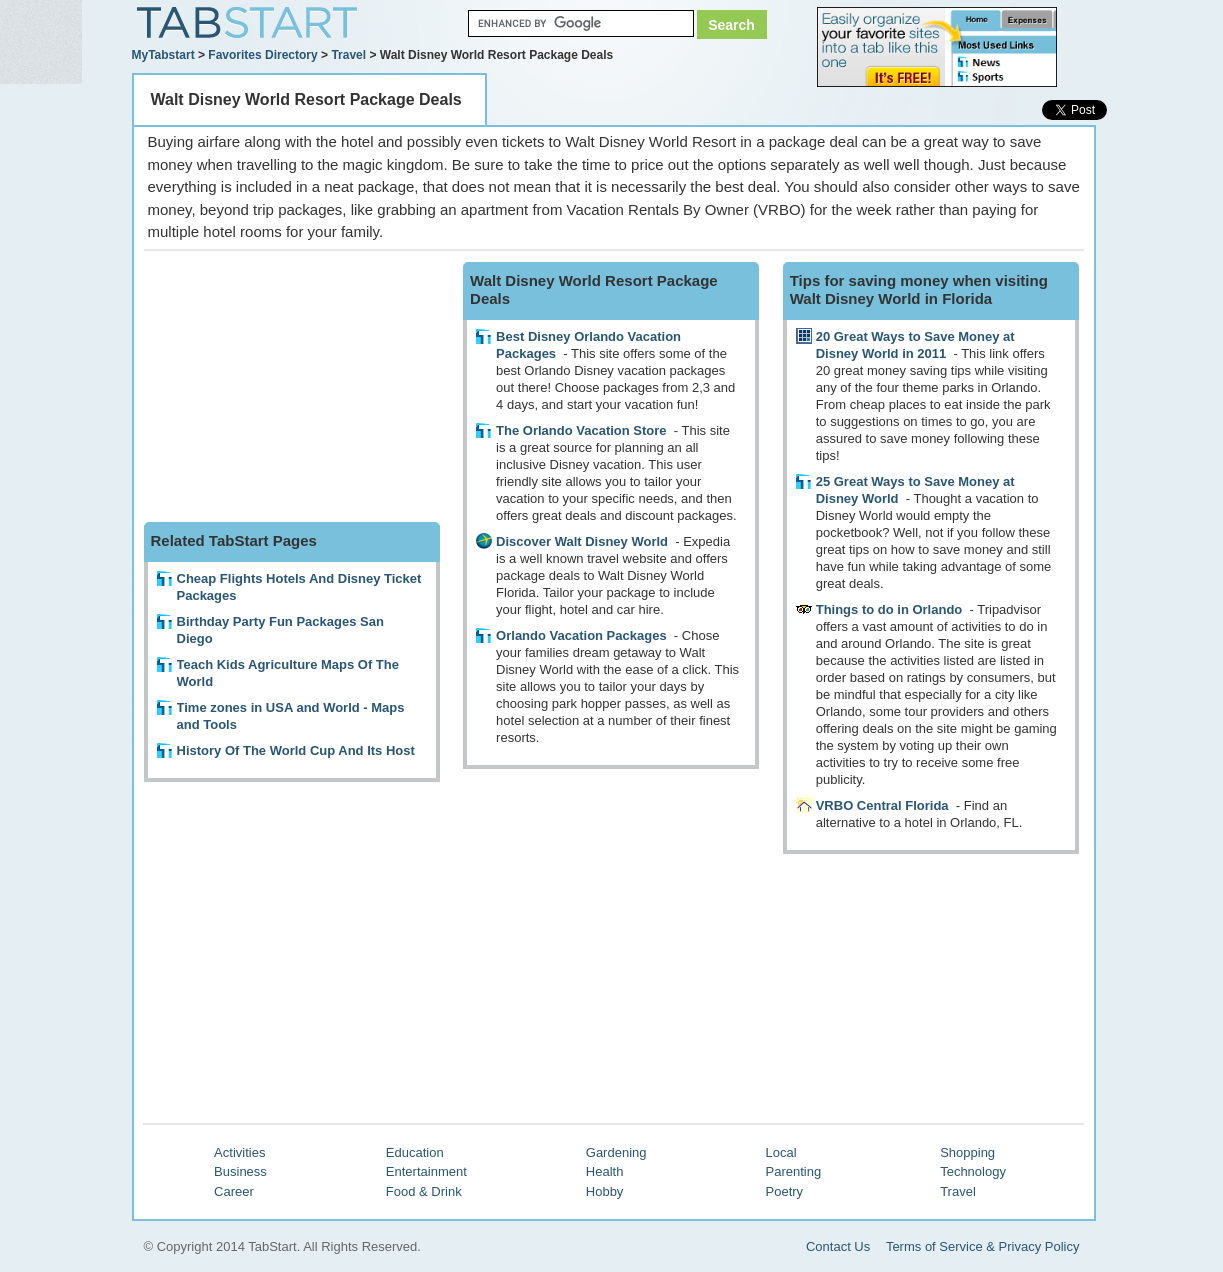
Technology (973, 1171)
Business (240, 1171)
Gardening (616, 1152)
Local (781, 1152)
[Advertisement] (294, 387)
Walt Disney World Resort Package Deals (306, 99)
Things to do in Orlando (889, 609)
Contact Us (838, 1246)
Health (605, 1171)
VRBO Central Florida (882, 805)
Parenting (794, 1171)
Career (234, 1191)
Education (415, 1152)
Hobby (605, 1191)
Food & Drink (424, 1191)
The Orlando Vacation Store (581, 430)
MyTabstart (163, 55)
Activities (239, 1152)
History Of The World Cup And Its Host (296, 750)
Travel (348, 55)
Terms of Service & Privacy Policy (983, 1246)
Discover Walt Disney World (582, 541)
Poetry (785, 1191)
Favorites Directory (262, 55)
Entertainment (426, 1171)
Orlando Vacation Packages (581, 635)
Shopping (967, 1152)
